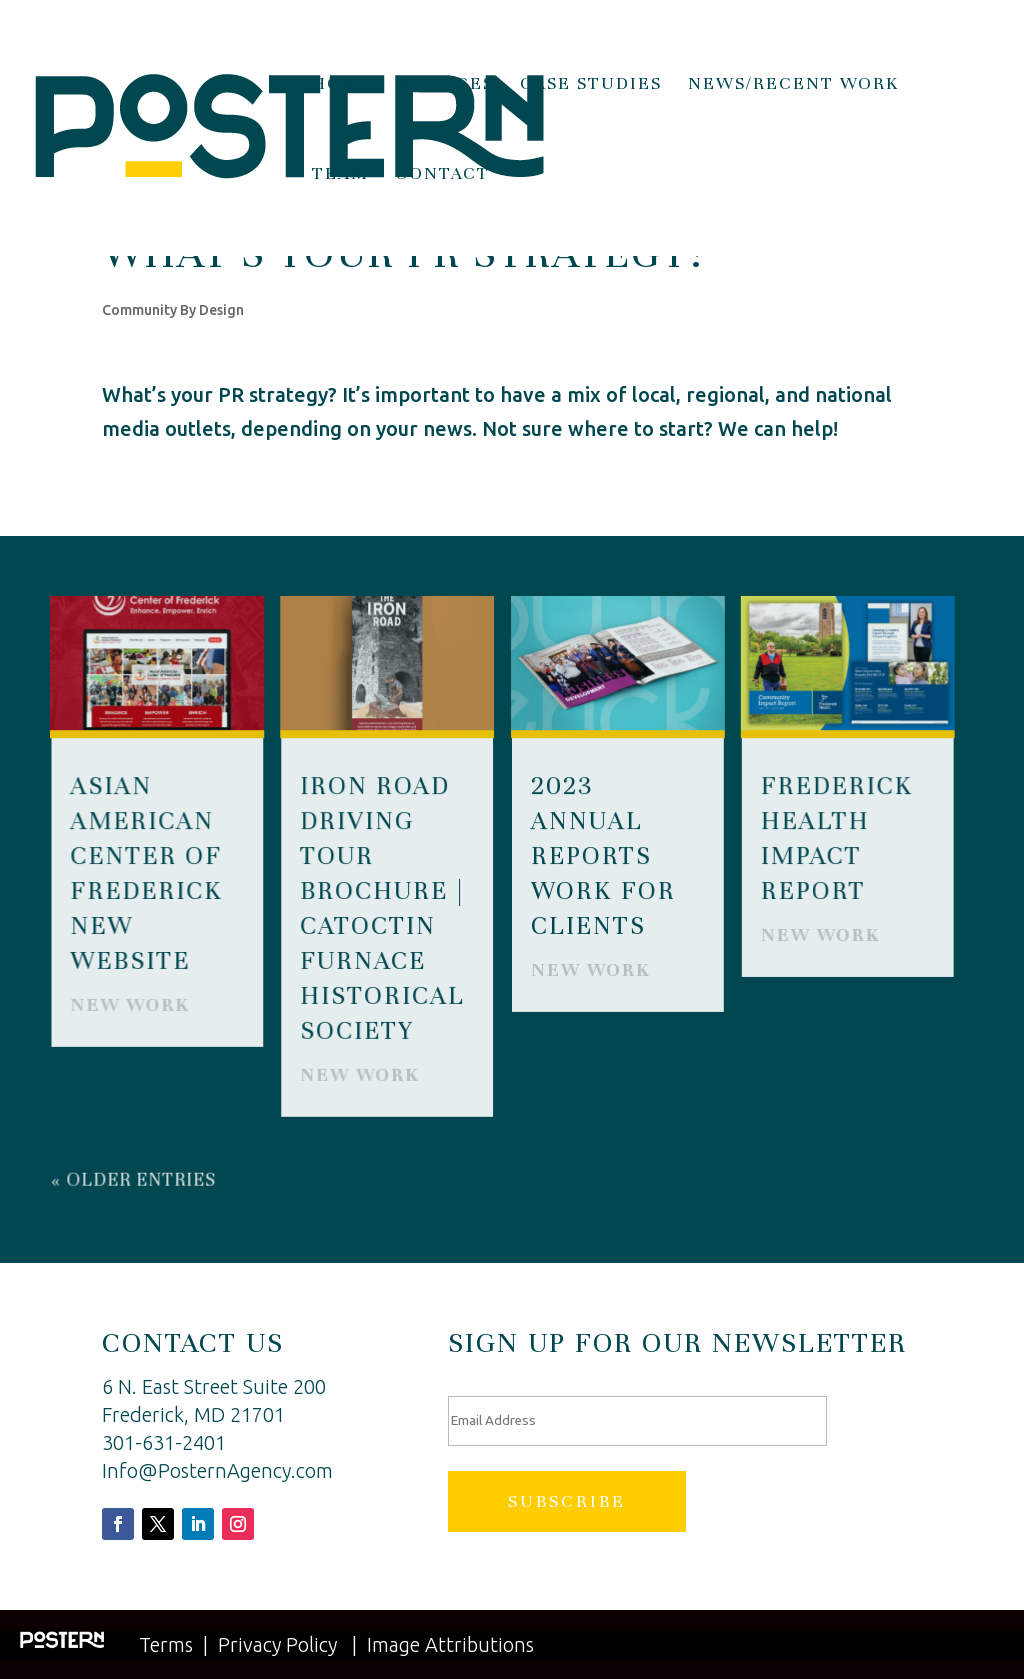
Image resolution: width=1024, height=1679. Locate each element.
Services (446, 85)
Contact (442, 175)
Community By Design (173, 310)
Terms (166, 1644)
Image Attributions (450, 1644)
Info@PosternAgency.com (217, 1470)
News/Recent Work (794, 85)
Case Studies (591, 85)
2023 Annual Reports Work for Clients (603, 855)
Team (340, 175)
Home (342, 85)
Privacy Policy (277, 1644)
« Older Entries (134, 1179)
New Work (131, 1004)
